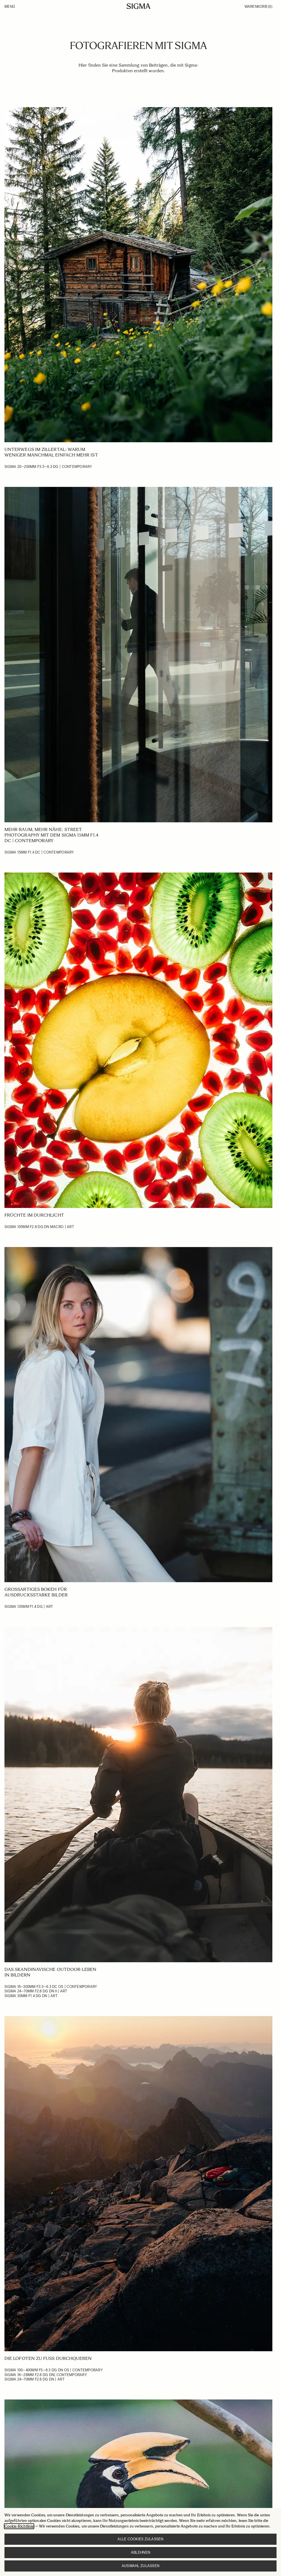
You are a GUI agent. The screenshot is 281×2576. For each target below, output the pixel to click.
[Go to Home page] (138, 6)
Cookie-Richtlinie (19, 2526)
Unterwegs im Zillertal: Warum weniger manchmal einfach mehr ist (51, 452)
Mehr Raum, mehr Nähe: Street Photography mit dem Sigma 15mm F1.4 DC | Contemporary (51, 835)
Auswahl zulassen (140, 2566)
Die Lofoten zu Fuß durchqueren (48, 2358)
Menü (9, 6)
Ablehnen (140, 2552)
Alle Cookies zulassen (140, 2539)
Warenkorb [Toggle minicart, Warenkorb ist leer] (258, 6)
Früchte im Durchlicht (34, 1215)
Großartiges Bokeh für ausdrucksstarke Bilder (36, 1592)
